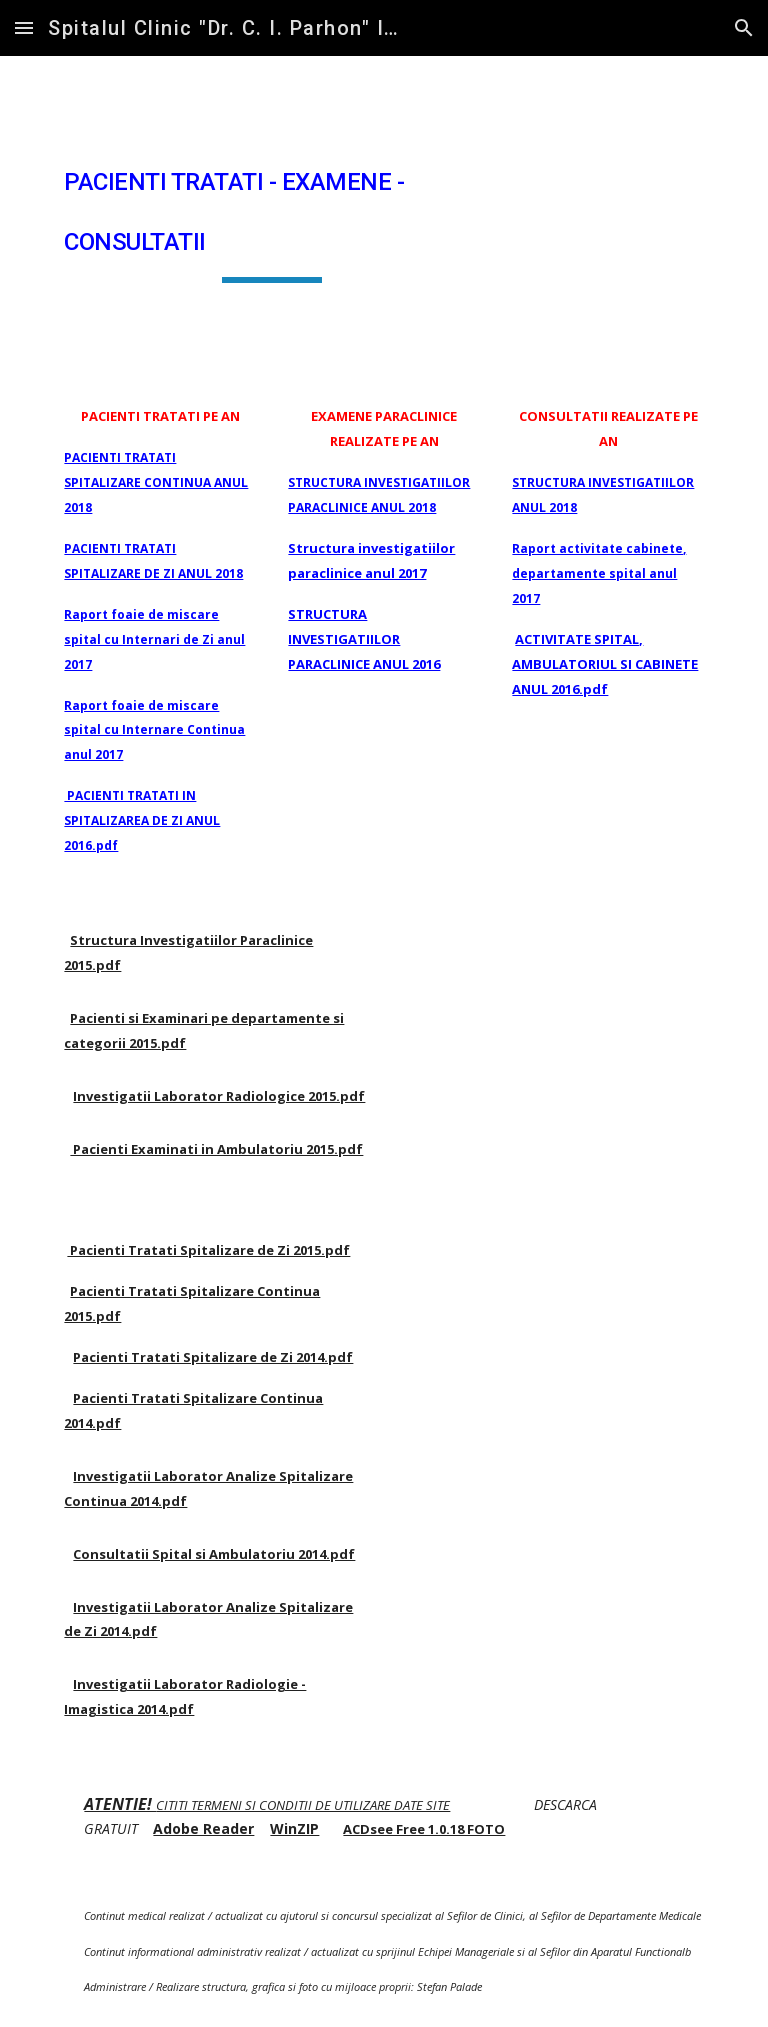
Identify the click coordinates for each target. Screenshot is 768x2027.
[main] (271, 213)
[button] (24, 27)
